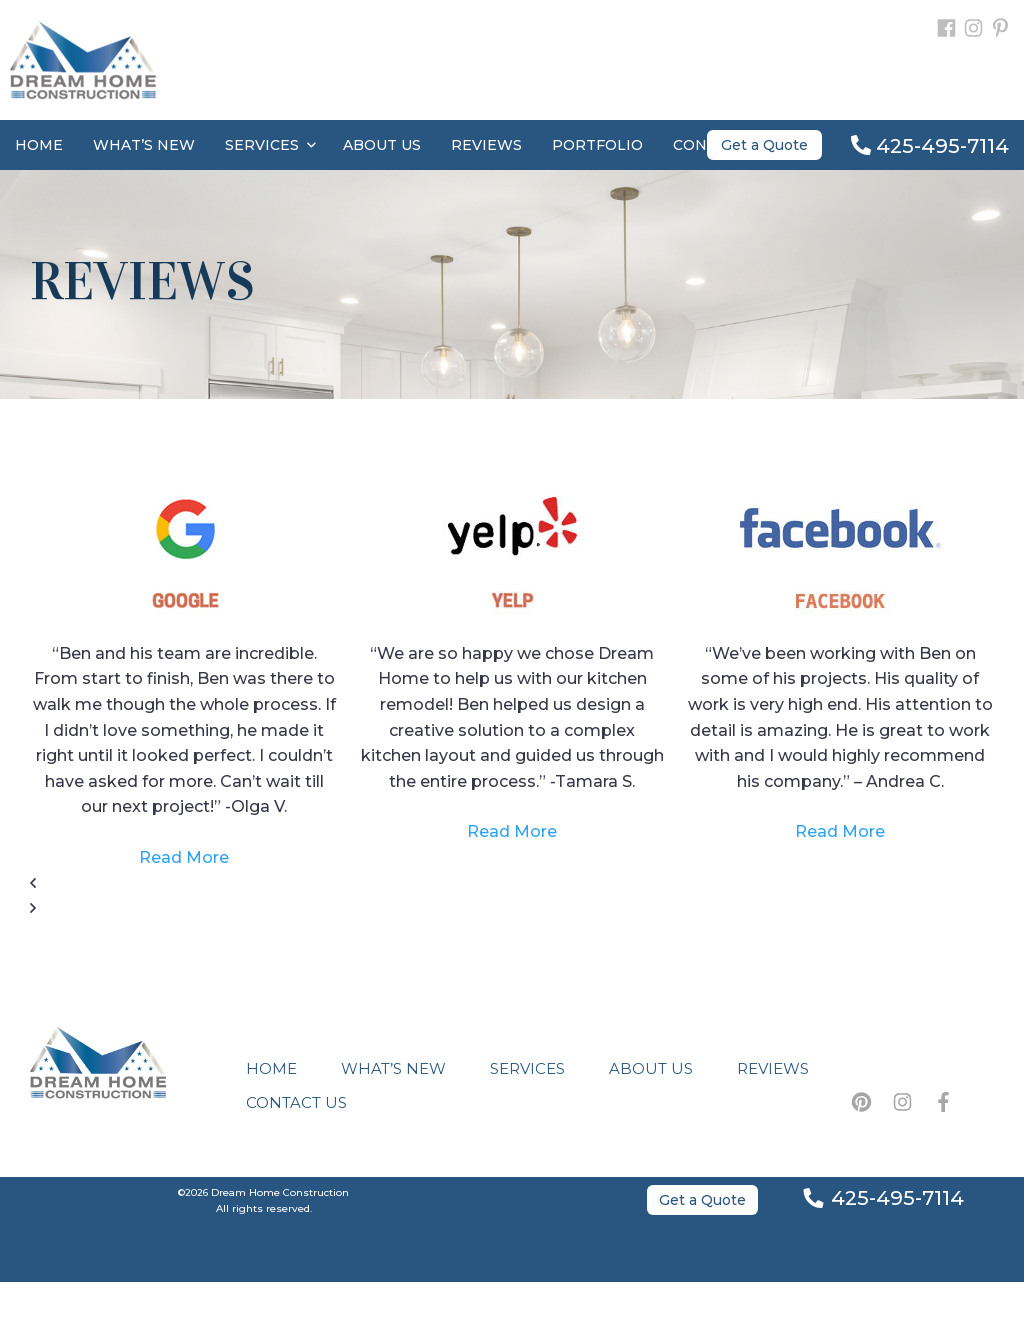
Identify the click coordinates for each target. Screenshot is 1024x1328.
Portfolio (597, 145)
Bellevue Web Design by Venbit (512, 1305)
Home (39, 145)
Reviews (486, 145)
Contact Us (296, 1102)
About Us (382, 145)
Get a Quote (764, 145)
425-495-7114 (930, 146)
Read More (184, 857)
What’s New (144, 145)
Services (270, 145)
